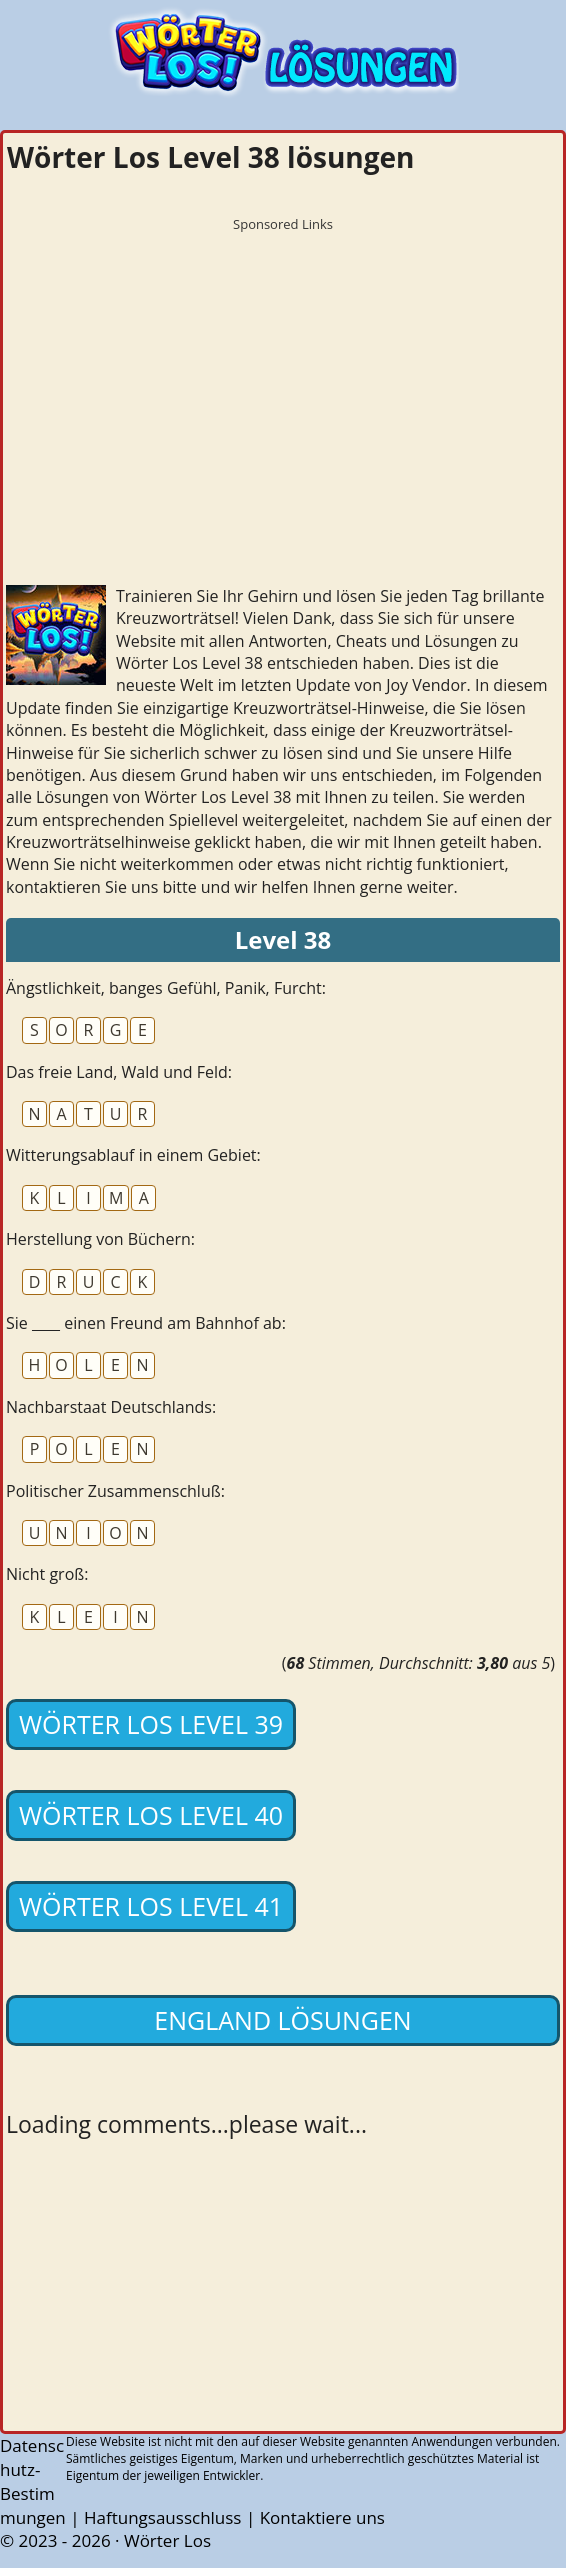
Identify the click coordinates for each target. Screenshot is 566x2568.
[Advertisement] (283, 381)
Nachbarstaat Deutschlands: (111, 1407)
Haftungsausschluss (163, 2517)
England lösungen (282, 2020)
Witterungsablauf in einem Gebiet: (133, 1155)
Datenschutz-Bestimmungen (33, 2481)
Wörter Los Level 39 (151, 1724)
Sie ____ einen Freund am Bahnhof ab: (146, 1323)
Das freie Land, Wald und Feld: (119, 1072)
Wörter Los (167, 2540)
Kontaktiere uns (322, 2517)
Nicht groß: (47, 1574)
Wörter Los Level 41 (151, 1906)
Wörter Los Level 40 (151, 1815)
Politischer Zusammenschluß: (115, 1491)
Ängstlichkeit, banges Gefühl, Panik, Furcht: (166, 988)
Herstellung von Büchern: (100, 1239)
